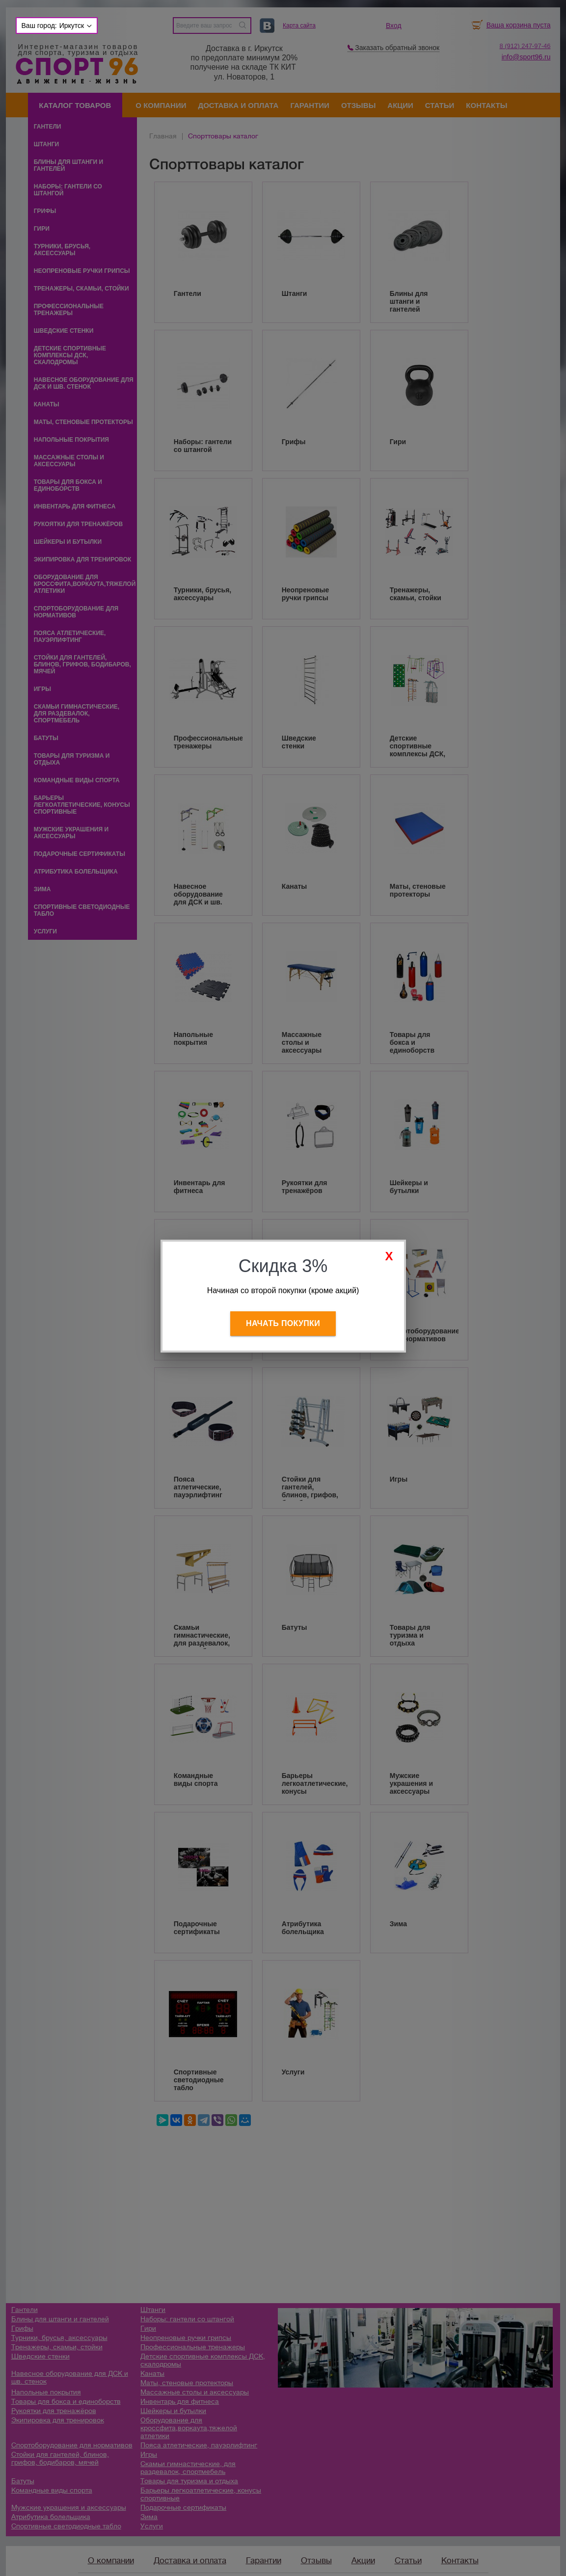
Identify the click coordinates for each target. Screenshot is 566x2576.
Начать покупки (283, 1323)
